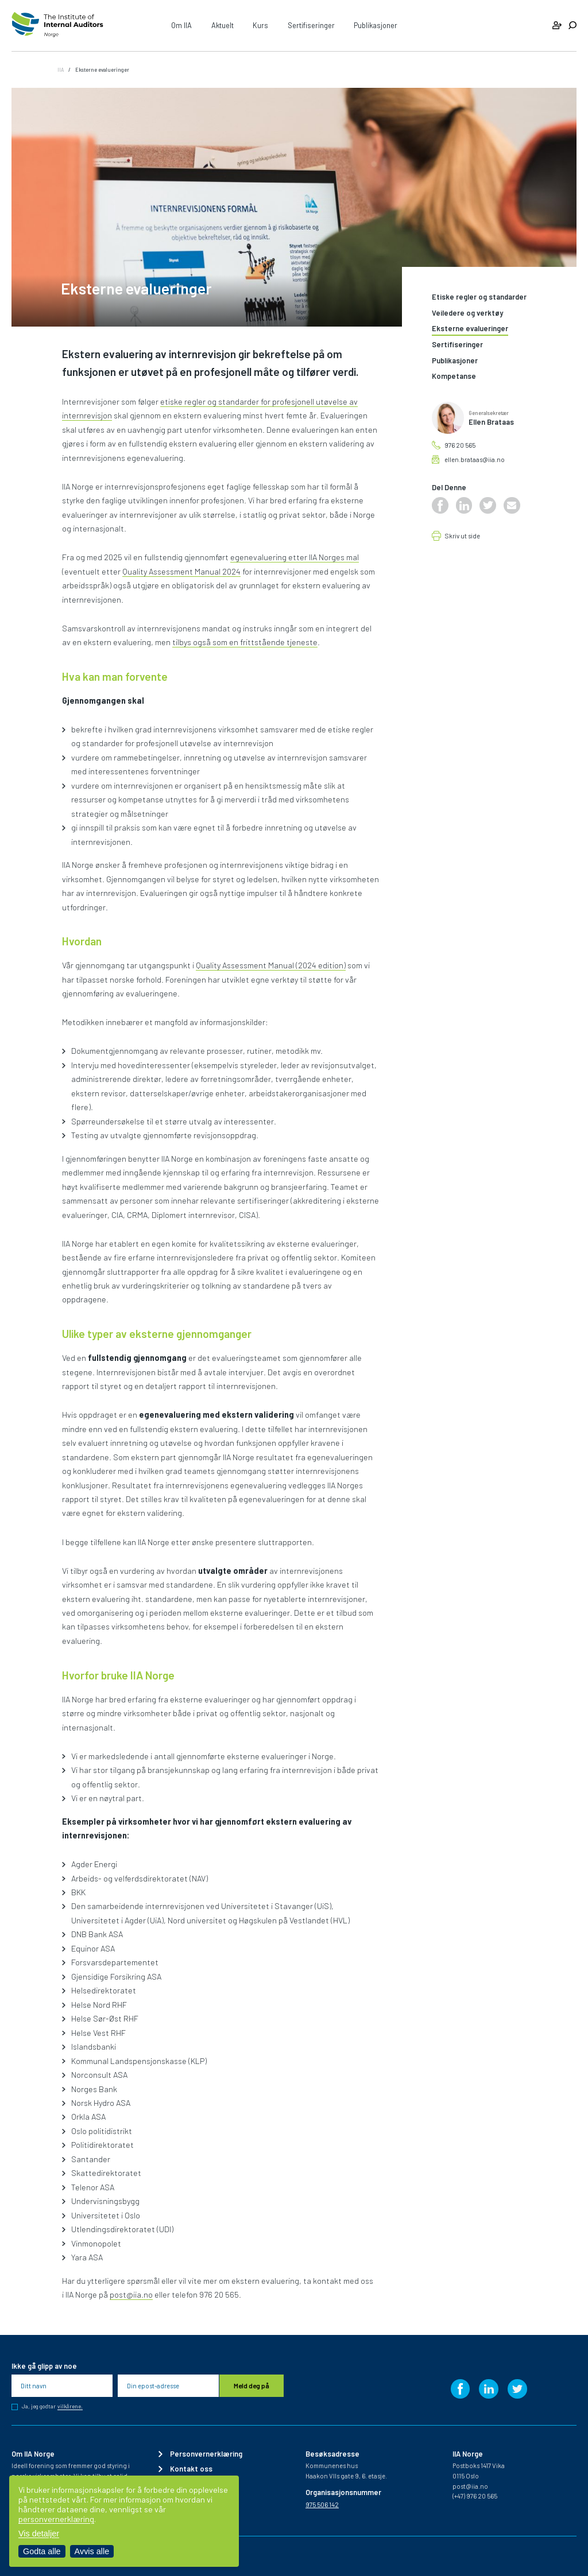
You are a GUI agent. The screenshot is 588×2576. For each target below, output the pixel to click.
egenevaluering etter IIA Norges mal (294, 557)
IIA (60, 69)
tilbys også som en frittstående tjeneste (245, 642)
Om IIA (181, 25)
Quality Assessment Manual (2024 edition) (271, 965)
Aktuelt (222, 25)
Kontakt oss (191, 2469)
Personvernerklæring (206, 2454)
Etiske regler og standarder (479, 297)
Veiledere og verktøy (467, 313)
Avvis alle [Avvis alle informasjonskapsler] (92, 2551)
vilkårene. (70, 2407)
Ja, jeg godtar (52, 2407)
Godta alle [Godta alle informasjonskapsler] (42, 2551)
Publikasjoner (375, 25)
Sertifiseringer (311, 25)
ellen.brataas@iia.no (474, 459)
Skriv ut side (462, 536)
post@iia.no (131, 2294)
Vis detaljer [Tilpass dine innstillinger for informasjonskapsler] (38, 2533)
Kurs (260, 25)
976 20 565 (459, 445)
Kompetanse (454, 377)
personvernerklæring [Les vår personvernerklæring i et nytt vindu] (56, 2519)
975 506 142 (322, 2504)
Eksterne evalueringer (470, 329)
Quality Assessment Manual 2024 (181, 571)
